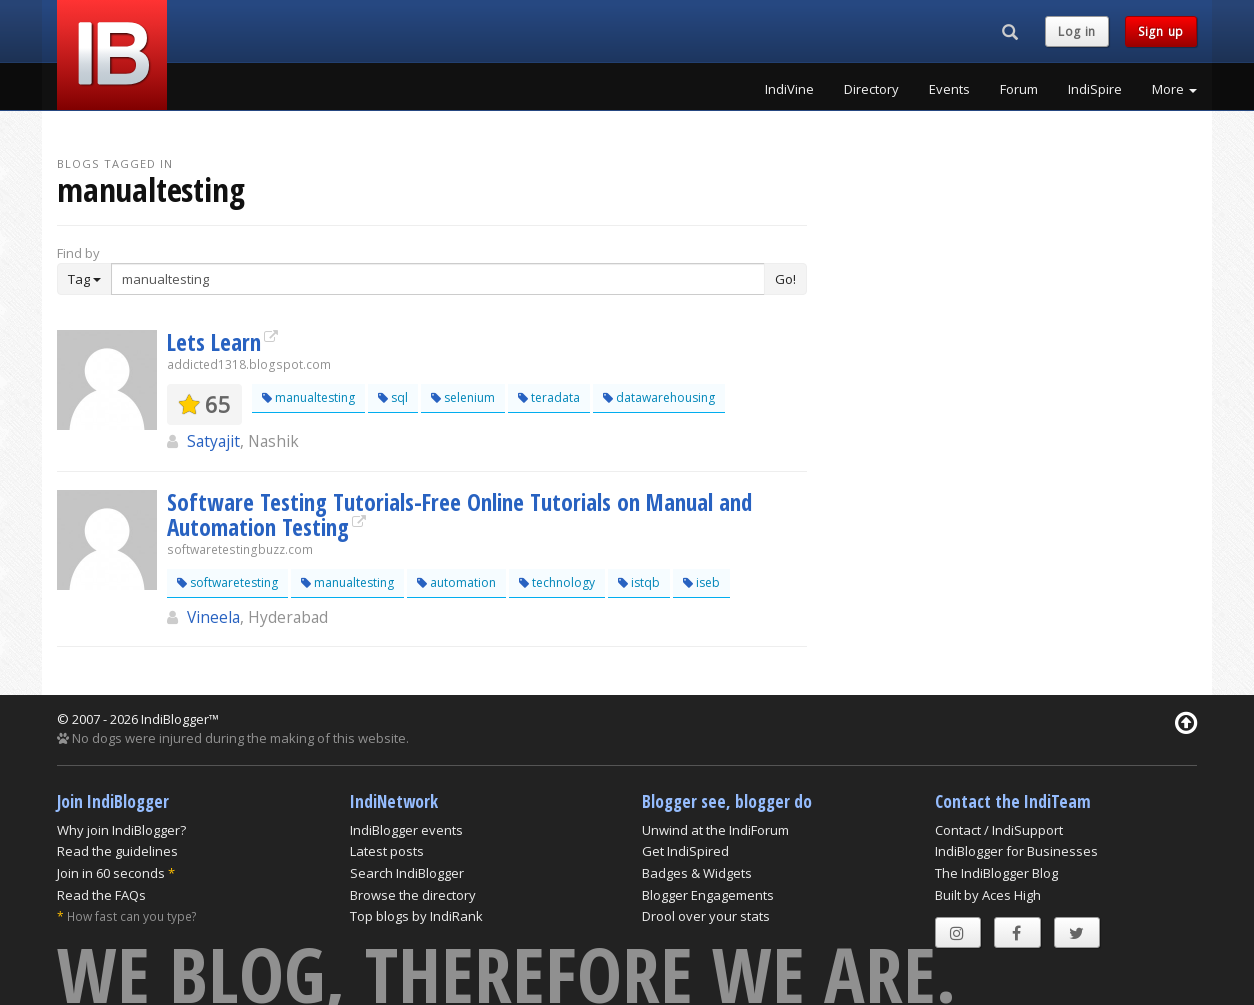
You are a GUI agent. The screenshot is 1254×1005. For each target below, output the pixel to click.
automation (456, 582)
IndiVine (789, 89)
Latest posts (387, 851)
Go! (785, 279)
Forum (1019, 89)
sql (393, 397)
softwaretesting (227, 582)
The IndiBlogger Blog (996, 873)
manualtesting (308, 397)
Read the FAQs (101, 895)
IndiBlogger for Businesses (1016, 851)
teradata (549, 397)
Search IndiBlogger (407, 873)
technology (557, 582)
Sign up (1161, 31)
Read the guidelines (117, 851)
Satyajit (213, 441)
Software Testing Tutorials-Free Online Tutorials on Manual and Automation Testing (459, 514)
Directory (871, 89)
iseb (701, 582)
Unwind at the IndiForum (715, 830)
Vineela (213, 617)
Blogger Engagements (708, 895)
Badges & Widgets (697, 873)
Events (949, 89)
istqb (639, 582)
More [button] (1174, 89)
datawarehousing (659, 397)
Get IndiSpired (685, 851)
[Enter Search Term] (438, 279)
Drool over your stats (706, 916)
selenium (463, 397)
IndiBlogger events (406, 830)
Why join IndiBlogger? (121, 830)
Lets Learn (214, 342)
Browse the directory (413, 895)
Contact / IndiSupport (999, 830)
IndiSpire (1095, 89)
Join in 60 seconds (111, 873)
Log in (1077, 31)
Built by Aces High (988, 895)
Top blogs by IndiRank (416, 916)
